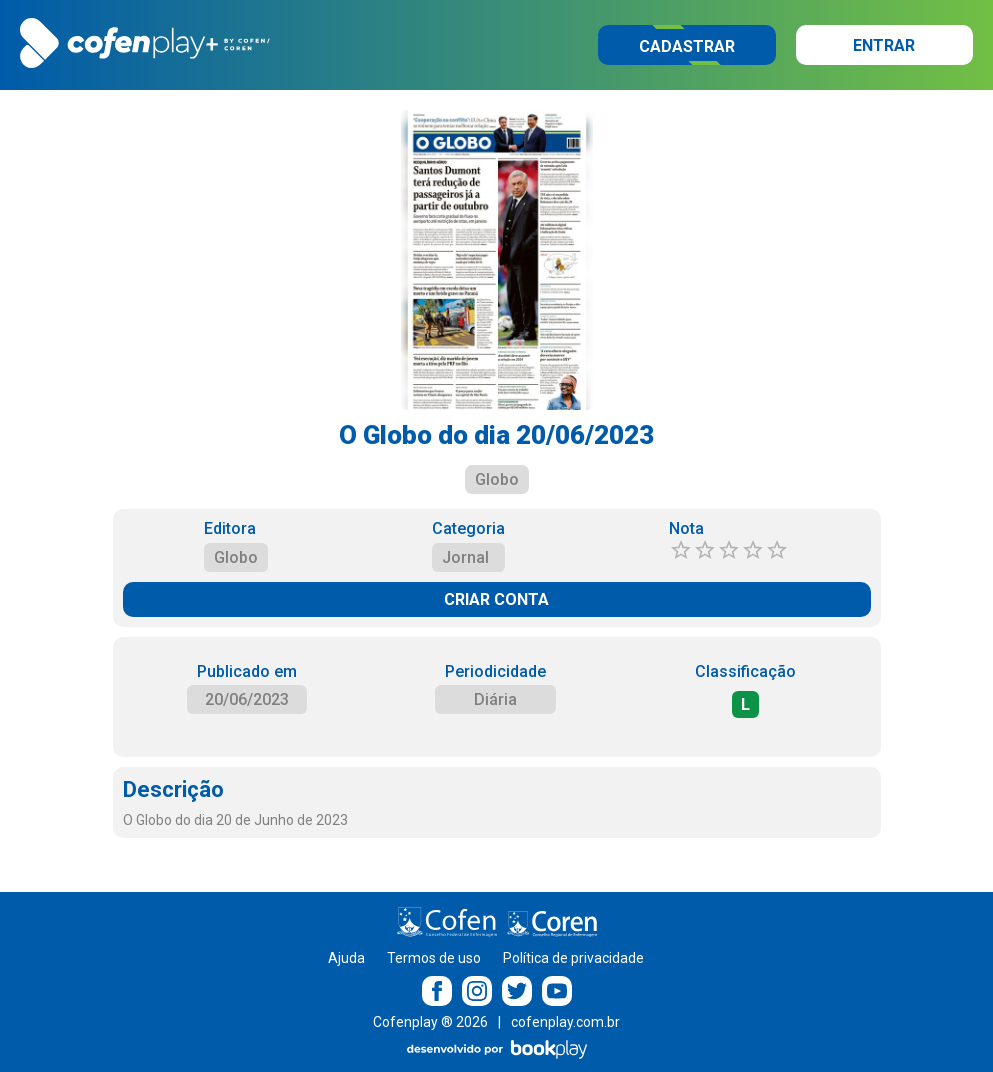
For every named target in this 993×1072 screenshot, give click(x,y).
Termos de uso (434, 958)
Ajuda (346, 958)
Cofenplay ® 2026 (430, 1022)
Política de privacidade (573, 958)
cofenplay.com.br (565, 1022)
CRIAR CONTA (496, 599)
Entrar (884, 45)
